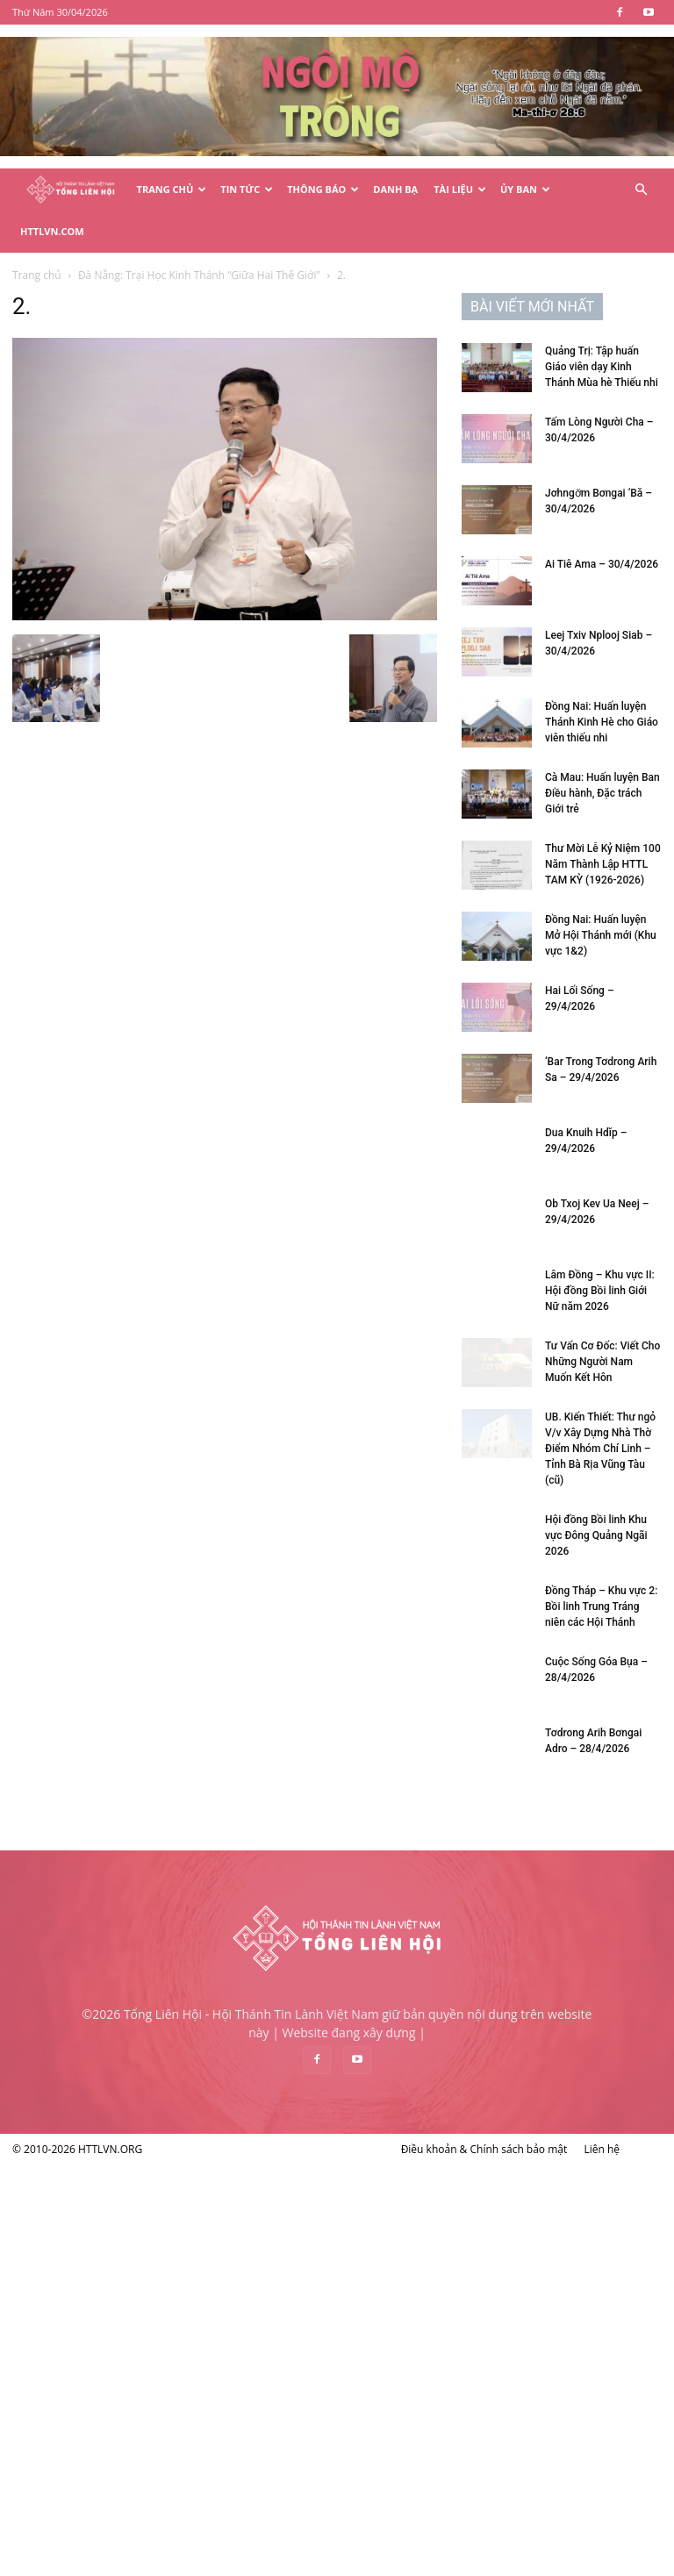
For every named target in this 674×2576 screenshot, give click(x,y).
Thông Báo (323, 189)
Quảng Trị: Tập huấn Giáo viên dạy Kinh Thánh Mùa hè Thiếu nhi (601, 367)
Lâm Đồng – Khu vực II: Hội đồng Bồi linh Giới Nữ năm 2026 (600, 1291)
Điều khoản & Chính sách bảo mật (484, 2149)
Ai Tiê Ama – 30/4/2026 (601, 564)
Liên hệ (602, 2149)
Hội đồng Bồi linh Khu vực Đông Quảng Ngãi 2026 (596, 1535)
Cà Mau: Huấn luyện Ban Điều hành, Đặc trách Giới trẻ (602, 793)
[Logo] (70, 189)
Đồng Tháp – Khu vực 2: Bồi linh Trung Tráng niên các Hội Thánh (601, 1606)
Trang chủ (36, 275)
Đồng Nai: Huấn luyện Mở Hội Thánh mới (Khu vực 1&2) (600, 935)
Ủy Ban (525, 189)
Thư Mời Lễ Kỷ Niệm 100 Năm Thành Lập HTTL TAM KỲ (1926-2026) (603, 864)
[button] (641, 190)
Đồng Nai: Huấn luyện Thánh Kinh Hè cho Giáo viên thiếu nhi (601, 722)
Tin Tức (246, 189)
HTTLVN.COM (52, 231)
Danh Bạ (395, 189)
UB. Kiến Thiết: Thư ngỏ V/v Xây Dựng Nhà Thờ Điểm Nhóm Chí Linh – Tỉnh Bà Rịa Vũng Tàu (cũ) (600, 1448)
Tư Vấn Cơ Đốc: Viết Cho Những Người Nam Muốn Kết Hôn (602, 1362)
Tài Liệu (460, 189)
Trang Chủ (172, 189)
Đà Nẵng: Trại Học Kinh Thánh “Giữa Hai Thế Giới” (199, 275)
